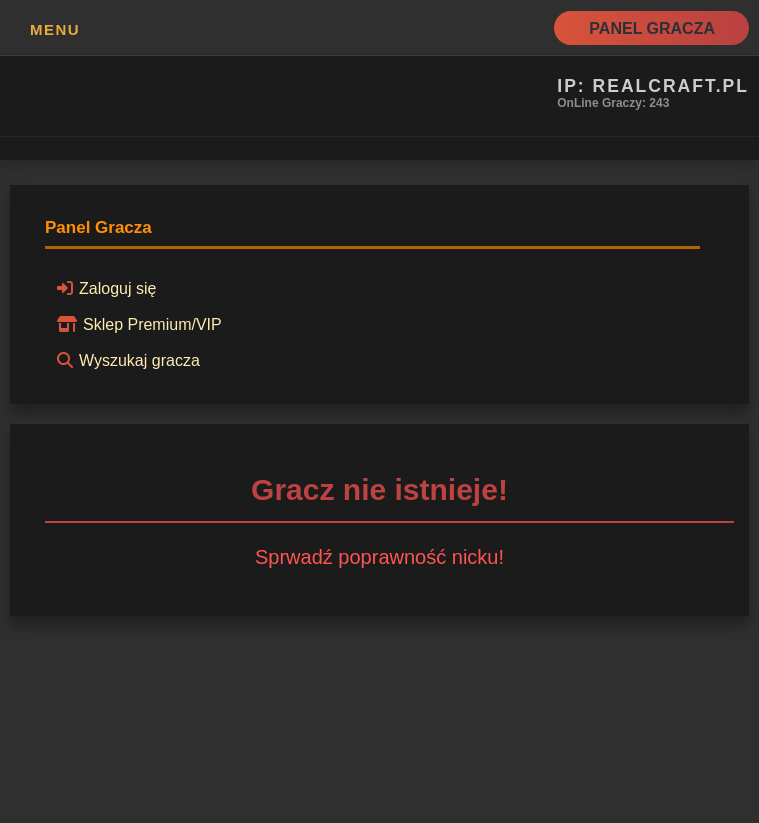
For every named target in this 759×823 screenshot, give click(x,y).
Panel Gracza (652, 28)
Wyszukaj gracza (125, 360)
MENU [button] (55, 29)
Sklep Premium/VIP (136, 324)
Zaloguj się (103, 288)
